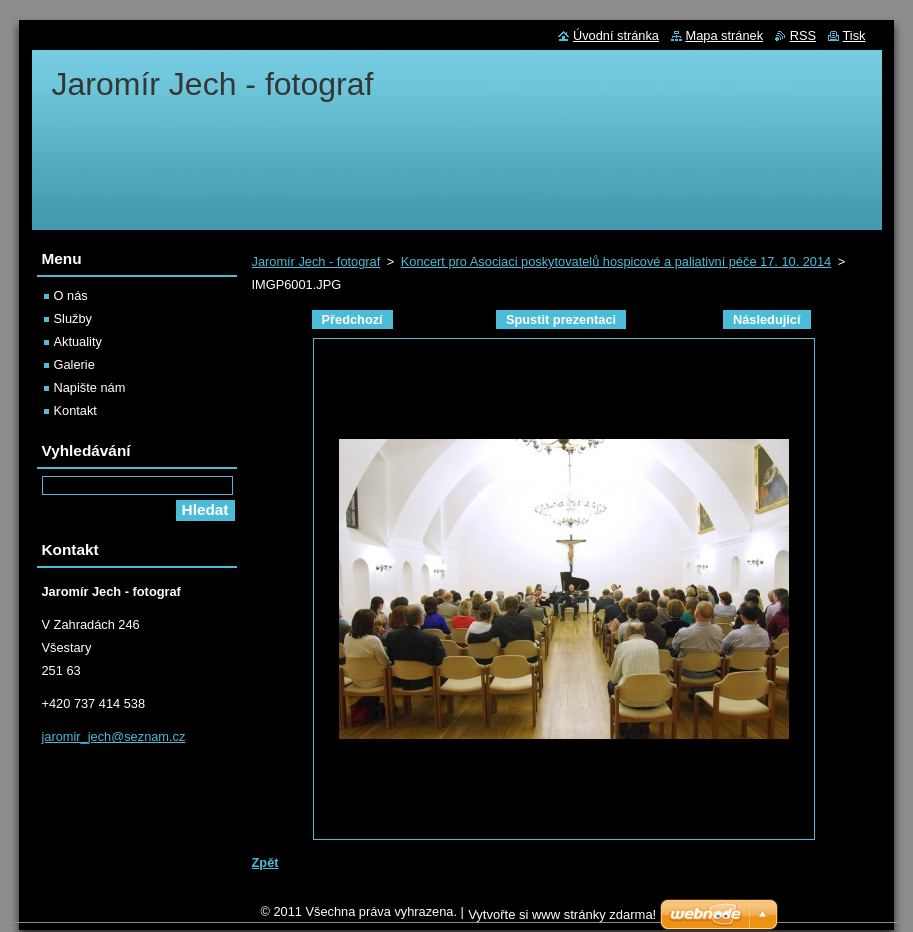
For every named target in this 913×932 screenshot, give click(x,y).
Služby (73, 318)
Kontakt (75, 410)
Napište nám (90, 387)
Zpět (265, 862)
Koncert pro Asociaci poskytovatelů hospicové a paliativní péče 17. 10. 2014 (616, 261)
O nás (71, 295)
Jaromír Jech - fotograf (316, 261)
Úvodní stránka (616, 35)
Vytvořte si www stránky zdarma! (562, 919)
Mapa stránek (725, 35)
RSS (803, 35)
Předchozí (352, 319)
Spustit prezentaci (561, 319)
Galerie (74, 364)
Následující (767, 319)
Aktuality (78, 341)
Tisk (854, 35)
